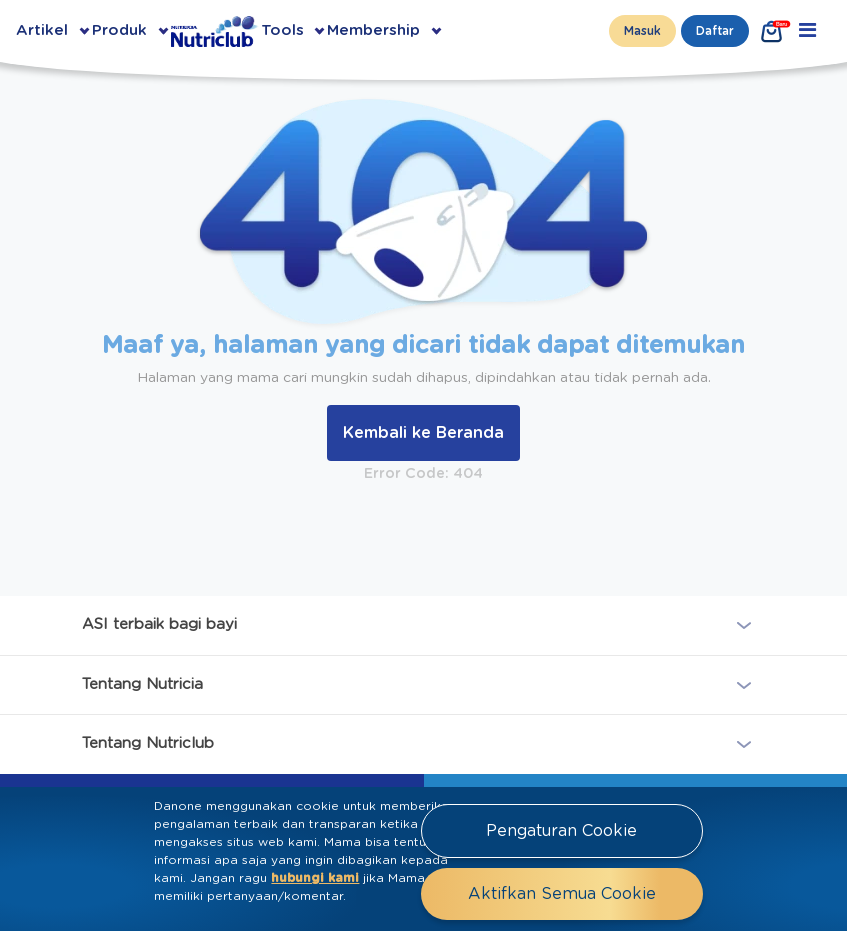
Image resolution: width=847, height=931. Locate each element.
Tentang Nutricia (142, 683)
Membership (373, 30)
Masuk (642, 31)
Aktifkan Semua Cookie (562, 894)
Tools (282, 30)
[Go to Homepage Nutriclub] (216, 31)
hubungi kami (315, 878)
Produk (119, 30)
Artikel (42, 30)
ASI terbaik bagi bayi (159, 624)
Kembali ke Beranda (423, 433)
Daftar (715, 31)
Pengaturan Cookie (561, 831)
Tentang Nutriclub (148, 743)
